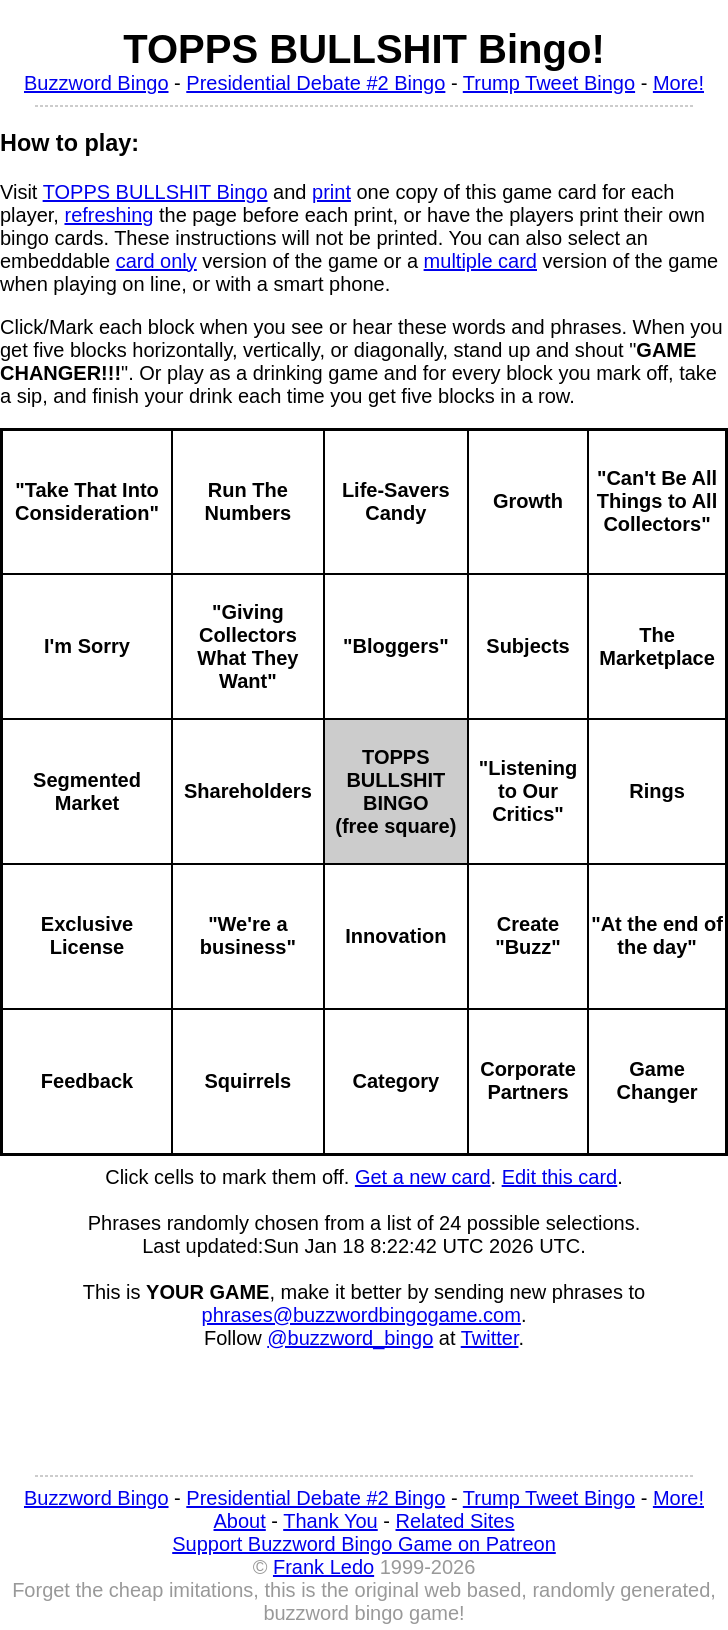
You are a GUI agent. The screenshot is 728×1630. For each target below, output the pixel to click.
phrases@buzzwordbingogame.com (361, 1315)
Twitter (490, 1338)
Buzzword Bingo (96, 83)
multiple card (480, 261)
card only (156, 261)
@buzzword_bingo (350, 1338)
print (331, 192)
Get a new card (423, 1177)
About (240, 1521)
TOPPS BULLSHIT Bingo (155, 192)
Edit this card (560, 1177)
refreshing (108, 215)
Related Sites (455, 1521)
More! (678, 83)
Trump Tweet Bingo (549, 83)
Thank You (330, 1521)
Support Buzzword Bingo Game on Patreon (364, 1544)
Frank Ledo (323, 1567)
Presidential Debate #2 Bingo (315, 83)
